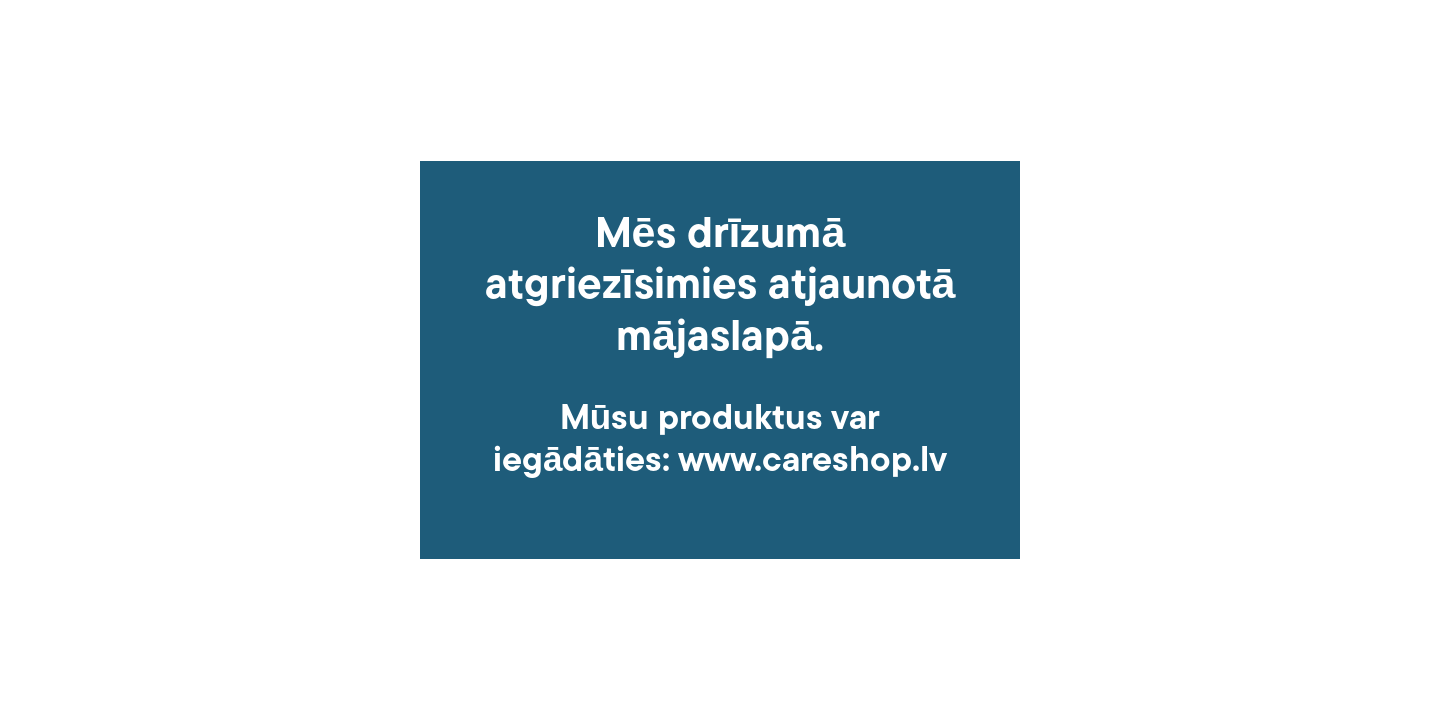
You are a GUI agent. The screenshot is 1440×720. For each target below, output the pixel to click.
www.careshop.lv (812, 462)
